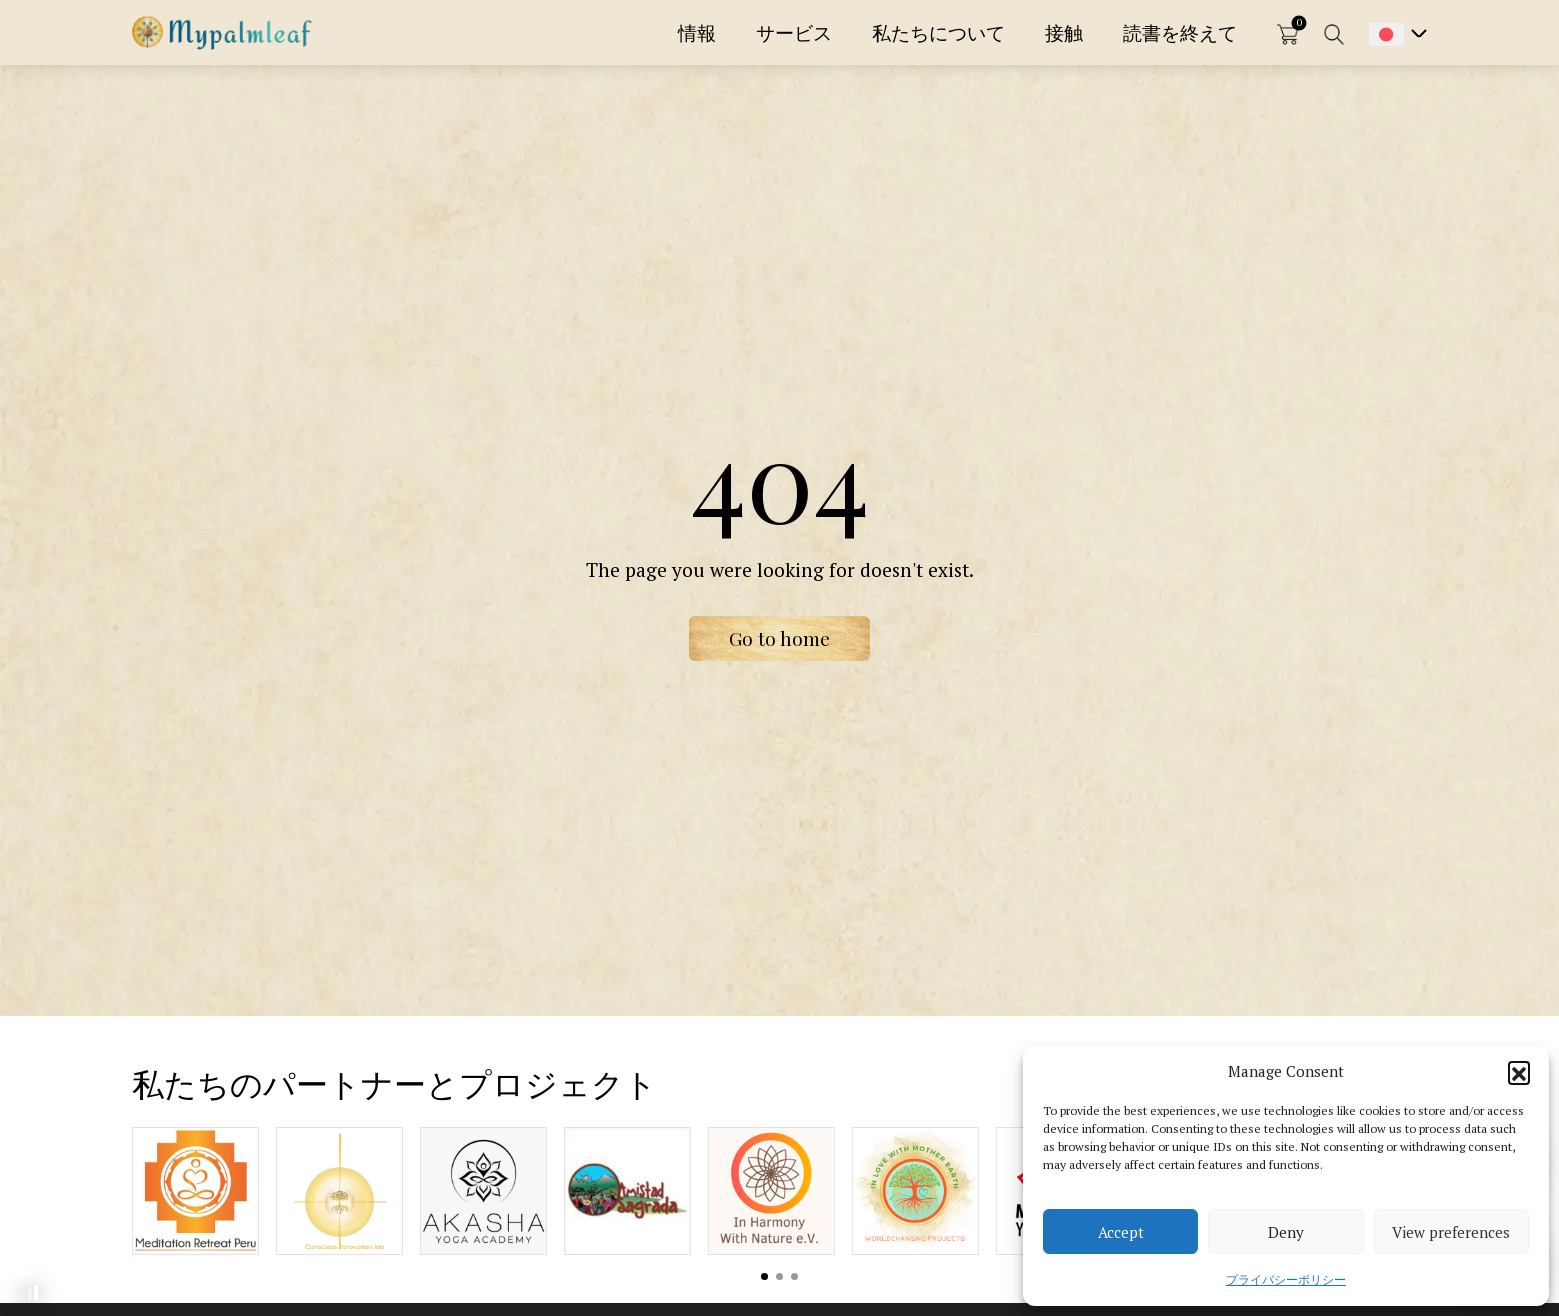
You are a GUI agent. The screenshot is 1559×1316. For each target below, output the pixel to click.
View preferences (1451, 1232)
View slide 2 (779, 1276)
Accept (1121, 1232)
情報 (697, 32)
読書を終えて (1180, 32)
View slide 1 (764, 1276)
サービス (794, 32)
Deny (1286, 1232)
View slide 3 (794, 1276)
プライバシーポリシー (1286, 1279)
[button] (1519, 1072)
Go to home (779, 638)
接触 (1064, 32)
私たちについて (938, 32)
